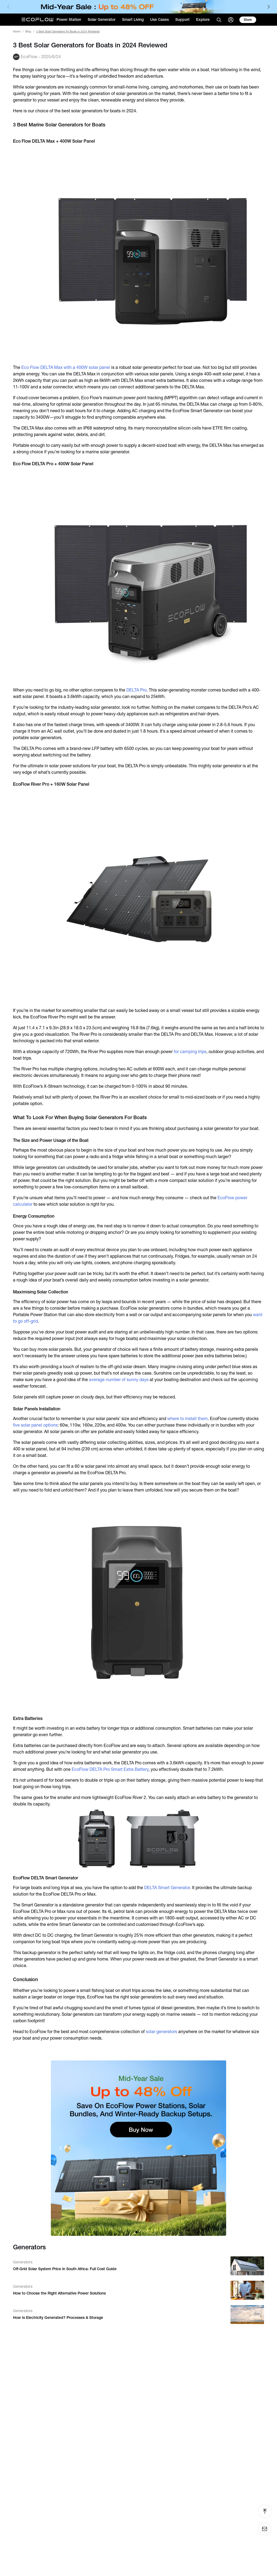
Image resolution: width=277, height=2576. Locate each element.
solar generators (161, 2031)
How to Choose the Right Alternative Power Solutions (59, 2293)
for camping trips (190, 1051)
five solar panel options (35, 1425)
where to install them (187, 1418)
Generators (22, 2262)
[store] (248, 19)
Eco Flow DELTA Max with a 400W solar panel (65, 367)
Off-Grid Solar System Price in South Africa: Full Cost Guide (65, 2269)
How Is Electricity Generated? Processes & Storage (58, 2317)
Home (16, 31)
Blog (28, 31)
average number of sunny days (119, 1379)
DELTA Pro (136, 690)
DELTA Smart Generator (167, 1887)
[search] (219, 19)
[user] (231, 19)
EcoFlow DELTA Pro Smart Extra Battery (110, 1769)
